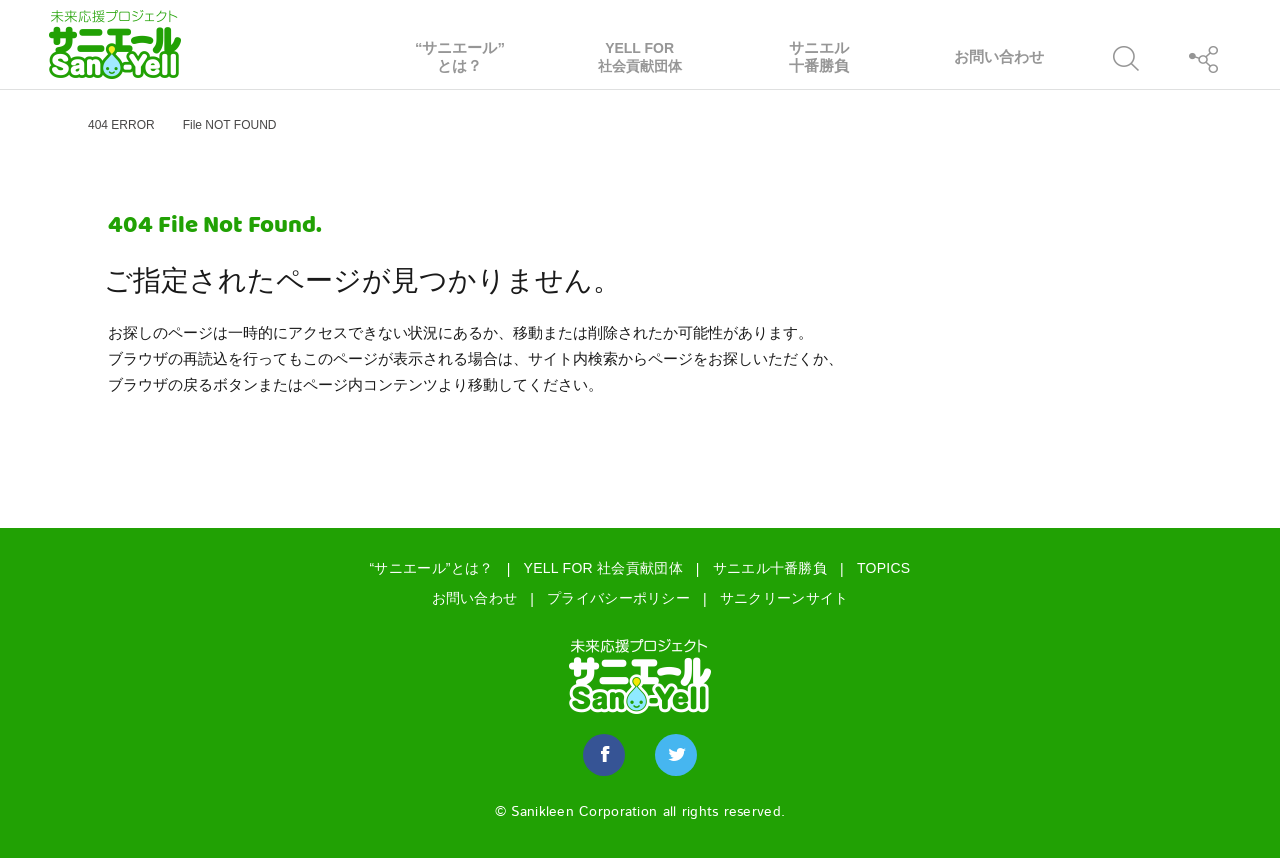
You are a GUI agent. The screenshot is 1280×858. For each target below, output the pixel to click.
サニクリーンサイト (784, 598)
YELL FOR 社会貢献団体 (603, 568)
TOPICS (884, 568)
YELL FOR (640, 57)
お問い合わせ (475, 598)
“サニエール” (460, 57)
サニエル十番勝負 (770, 568)
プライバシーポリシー (618, 598)
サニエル (820, 57)
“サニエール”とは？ (432, 568)
